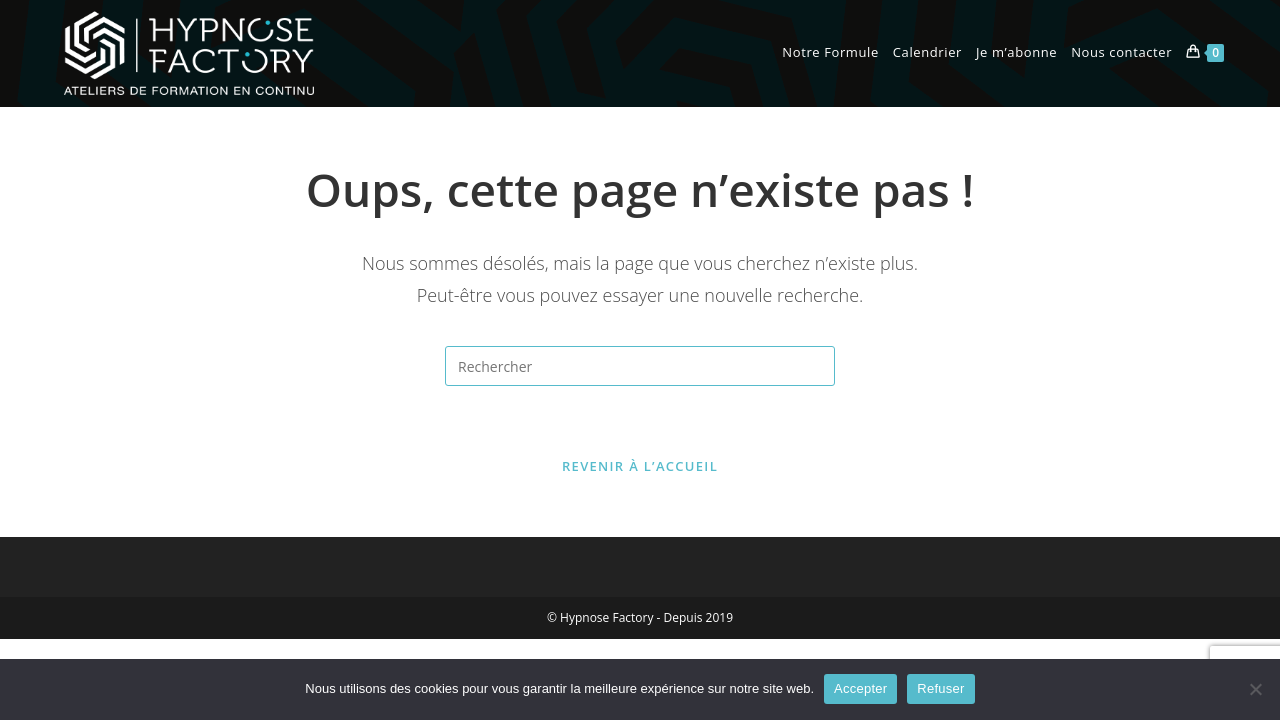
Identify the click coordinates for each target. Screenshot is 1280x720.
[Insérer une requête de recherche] (640, 366)
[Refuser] (1255, 689)
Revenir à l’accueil (640, 466)
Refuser (940, 688)
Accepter (860, 688)
